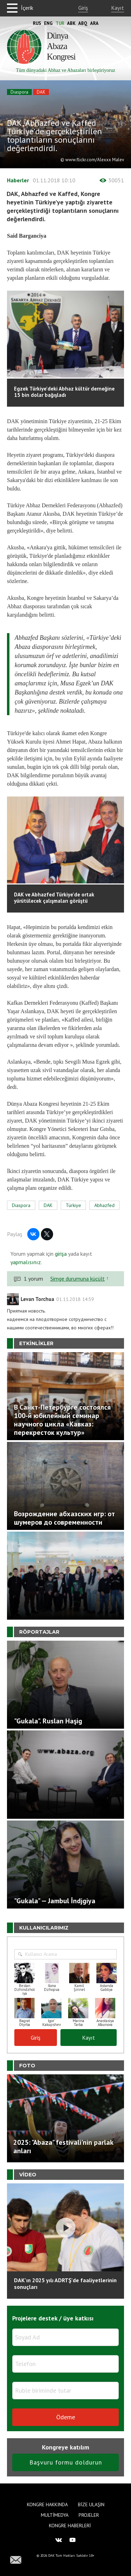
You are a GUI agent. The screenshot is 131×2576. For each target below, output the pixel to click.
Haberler (18, 180)
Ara (94, 23)
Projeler (89, 2515)
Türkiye (73, 1205)
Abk (71, 23)
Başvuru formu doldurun (65, 2462)
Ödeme (65, 2417)
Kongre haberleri (70, 2525)
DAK (41, 92)
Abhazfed (104, 1205)
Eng (48, 23)
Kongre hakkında (47, 2504)
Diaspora (19, 92)
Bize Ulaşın (91, 2504)
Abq (82, 23)
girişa (61, 1253)
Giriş (83, 7)
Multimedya (54, 2515)
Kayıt (117, 7)
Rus (37, 23)
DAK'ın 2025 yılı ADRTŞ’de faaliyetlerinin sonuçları (65, 2283)
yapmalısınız (25, 1262)
